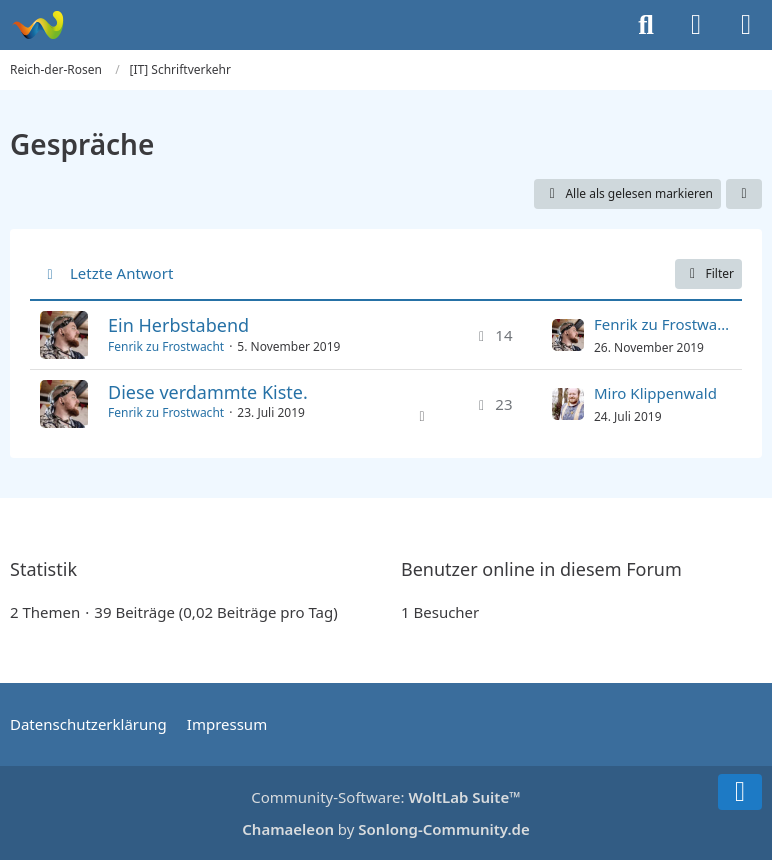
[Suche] (646, 25)
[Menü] (746, 25)
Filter (708, 273)
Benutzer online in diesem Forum (541, 569)
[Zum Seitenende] (740, 792)
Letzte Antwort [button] (121, 273)
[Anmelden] (696, 25)
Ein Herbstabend (178, 325)
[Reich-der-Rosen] (37, 25)
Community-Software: (386, 797)
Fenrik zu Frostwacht (166, 346)
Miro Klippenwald (655, 393)
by (385, 829)
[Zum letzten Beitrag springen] (568, 335)
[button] (744, 194)
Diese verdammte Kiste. (208, 392)
